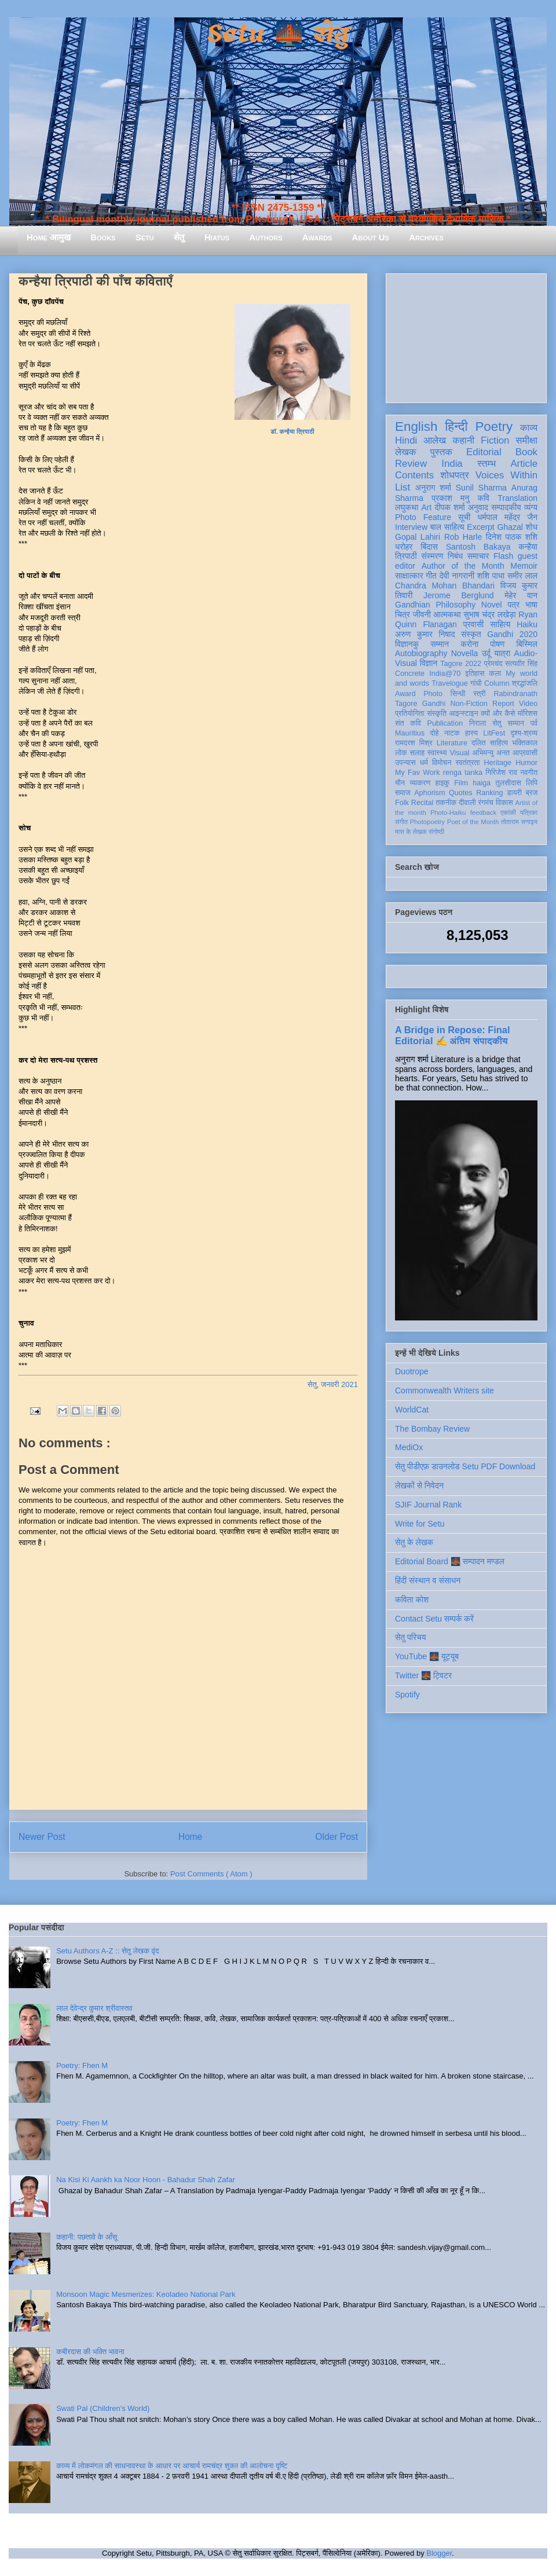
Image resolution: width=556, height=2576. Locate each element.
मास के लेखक (411, 831)
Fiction (495, 440)
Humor (526, 763)
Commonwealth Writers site (444, 1390)
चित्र (402, 614)
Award (405, 694)
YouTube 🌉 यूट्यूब (427, 1656)
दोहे (434, 733)
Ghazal (509, 527)
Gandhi (434, 704)
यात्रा (502, 653)
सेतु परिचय (410, 1637)
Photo (432, 694)
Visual (459, 753)
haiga (482, 783)
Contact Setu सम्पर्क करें (434, 1618)
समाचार (478, 556)
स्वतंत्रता (467, 763)
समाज (403, 793)
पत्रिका (528, 812)
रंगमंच (485, 803)
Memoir (523, 565)
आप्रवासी (525, 753)
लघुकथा (406, 507)
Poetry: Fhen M (82, 2065)
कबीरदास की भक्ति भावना (90, 2351)
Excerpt (480, 527)
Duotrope (412, 1371)
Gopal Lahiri (417, 536)
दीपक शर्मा (450, 507)
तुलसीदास (508, 783)
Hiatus (216, 237)
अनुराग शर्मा (433, 487)
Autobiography (421, 653)
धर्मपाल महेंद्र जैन (507, 517)
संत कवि (408, 723)
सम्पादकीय (506, 507)
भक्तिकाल (524, 743)
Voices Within (506, 475)
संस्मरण (432, 556)
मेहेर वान (520, 595)
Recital (422, 803)
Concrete (410, 673)
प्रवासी (473, 624)
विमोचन (441, 763)
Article (523, 463)
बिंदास (429, 546)
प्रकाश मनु (450, 498)
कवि (483, 498)
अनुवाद (478, 507)
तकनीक (446, 803)
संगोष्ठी (436, 831)
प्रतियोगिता (410, 713)
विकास (504, 803)
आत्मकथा (446, 614)
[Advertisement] (466, 336)
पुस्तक (441, 452)
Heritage (498, 763)
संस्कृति (437, 713)
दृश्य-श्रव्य (523, 733)
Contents (414, 475)
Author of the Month (463, 565)
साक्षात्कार (409, 575)
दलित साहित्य (489, 743)
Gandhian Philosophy (435, 604)
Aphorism (429, 793)
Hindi (406, 440)
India (451, 463)
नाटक (452, 733)
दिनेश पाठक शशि (511, 536)
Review (411, 463)
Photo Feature (423, 517)
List (402, 487)
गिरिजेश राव (501, 773)
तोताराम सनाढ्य (519, 821)
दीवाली (467, 803)
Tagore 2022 (460, 664)
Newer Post (42, 1837)
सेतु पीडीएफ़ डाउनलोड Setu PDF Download (465, 1466)
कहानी (463, 440)
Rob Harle (463, 536)
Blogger (439, 2553)
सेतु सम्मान (508, 723)
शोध (532, 527)
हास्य (471, 733)
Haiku (527, 624)
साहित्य (500, 624)
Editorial (484, 452)
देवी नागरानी (456, 575)
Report (503, 704)
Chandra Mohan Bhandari (445, 585)
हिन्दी (456, 426)
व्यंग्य (530, 507)
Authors (265, 237)
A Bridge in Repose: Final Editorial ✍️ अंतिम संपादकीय (452, 1035)
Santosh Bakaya (478, 546)
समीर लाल (522, 575)
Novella (464, 653)
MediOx (409, 1447)
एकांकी (508, 812)
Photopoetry (427, 821)
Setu (145, 237)
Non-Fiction (468, 704)
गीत (431, 575)
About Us (370, 237)
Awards (317, 237)
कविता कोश (412, 1599)
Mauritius (410, 733)
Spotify (407, 1694)
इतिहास (474, 673)
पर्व (534, 723)
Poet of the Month (473, 821)
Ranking (489, 793)
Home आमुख (49, 237)
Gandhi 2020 (512, 634)
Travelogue (449, 683)
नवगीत (528, 773)
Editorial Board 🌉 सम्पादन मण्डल (449, 1561)
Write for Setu (419, 1523)
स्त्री (479, 694)
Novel (491, 604)
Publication (445, 723)
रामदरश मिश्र (414, 743)
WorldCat (412, 1409)
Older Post (336, 1837)
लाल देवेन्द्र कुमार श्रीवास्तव (94, 2008)
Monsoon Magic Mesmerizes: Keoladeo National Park (145, 2294)
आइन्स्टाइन (463, 713)
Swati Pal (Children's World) (102, 2408)
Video (528, 704)
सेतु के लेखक (414, 1542)
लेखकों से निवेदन (419, 1485)
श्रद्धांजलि (524, 683)
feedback (483, 812)
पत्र (513, 604)
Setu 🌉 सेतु (278, 34)
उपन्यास (405, 763)
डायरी (514, 793)
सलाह (417, 753)
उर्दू (486, 653)
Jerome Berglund (458, 595)
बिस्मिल (527, 644)
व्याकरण (419, 783)
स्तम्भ (486, 463)
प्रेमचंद (493, 664)
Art (427, 507)
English (416, 426)
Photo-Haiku (448, 812)
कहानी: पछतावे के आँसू (86, 2237)
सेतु (179, 237)
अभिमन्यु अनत (491, 753)
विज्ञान (429, 663)
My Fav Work (417, 773)
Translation (517, 498)
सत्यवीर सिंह (521, 664)
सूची (464, 517)
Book (526, 452)
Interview (411, 527)
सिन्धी (458, 694)
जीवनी (422, 614)
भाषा (531, 604)
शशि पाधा (490, 575)
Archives (426, 237)
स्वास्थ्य (437, 753)
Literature (452, 743)
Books (102, 237)
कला (495, 673)
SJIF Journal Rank (428, 1504)
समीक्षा (526, 440)
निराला (477, 723)
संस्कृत (471, 634)
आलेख (434, 440)
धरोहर (403, 546)
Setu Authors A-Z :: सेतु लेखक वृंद (107, 1950)
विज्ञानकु (407, 644)
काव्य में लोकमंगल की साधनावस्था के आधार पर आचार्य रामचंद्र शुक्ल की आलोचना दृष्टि (171, 2465)
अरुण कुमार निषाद (425, 634)
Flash (503, 556)
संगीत (401, 821)
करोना (469, 644)
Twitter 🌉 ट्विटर (423, 1675)
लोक (401, 753)
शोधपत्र (454, 475)
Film (461, 783)
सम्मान (439, 644)
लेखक (405, 452)
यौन (400, 783)
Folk (402, 803)
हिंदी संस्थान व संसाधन (427, 1580)
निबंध (455, 556)
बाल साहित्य (447, 527)
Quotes (461, 793)
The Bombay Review (432, 1428)
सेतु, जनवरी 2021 (333, 1384)
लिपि (531, 783)
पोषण (497, 644)
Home (190, 1837)
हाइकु (442, 783)
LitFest (494, 733)
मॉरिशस (527, 713)
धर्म (424, 763)
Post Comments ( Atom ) (211, 1873)
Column (496, 683)
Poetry (494, 426)
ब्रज (532, 793)
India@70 (444, 673)
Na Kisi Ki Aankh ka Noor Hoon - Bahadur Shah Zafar (145, 2179)
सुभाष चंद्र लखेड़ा (489, 614)
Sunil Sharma (481, 487)
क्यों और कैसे (498, 713)
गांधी (476, 683)
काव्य (528, 427)
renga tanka (462, 773)
